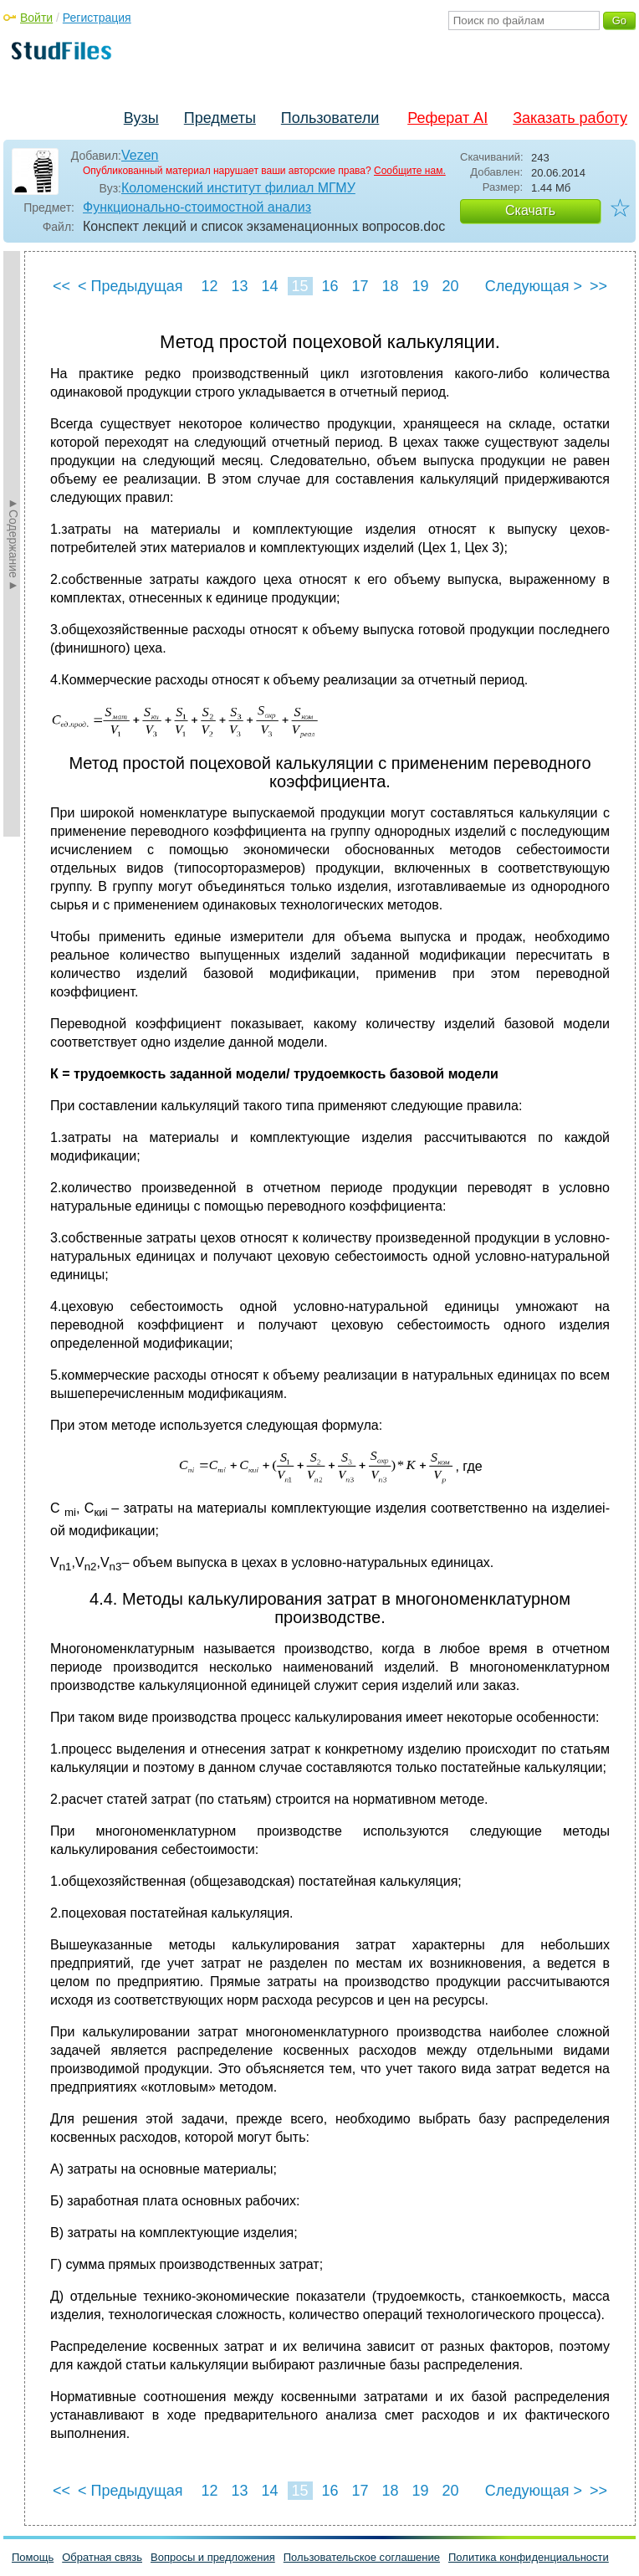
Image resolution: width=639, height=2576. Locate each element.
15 (299, 286)
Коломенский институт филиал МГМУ (238, 188)
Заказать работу (570, 118)
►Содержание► (13, 544)
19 (420, 286)
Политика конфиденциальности (528, 2557)
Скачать (530, 210)
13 (239, 286)
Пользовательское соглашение (362, 2557)
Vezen (139, 155)
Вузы (141, 118)
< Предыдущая (130, 286)
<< (61, 286)
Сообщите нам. (410, 171)
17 (359, 286)
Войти (36, 17)
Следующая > (533, 286)
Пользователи (330, 118)
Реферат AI (447, 118)
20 (450, 286)
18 (389, 286)
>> (598, 286)
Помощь (33, 2557)
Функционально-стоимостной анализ (197, 207)
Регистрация (97, 17)
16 (329, 286)
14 (269, 286)
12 (209, 286)
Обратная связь (102, 2557)
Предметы (220, 118)
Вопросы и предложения (213, 2557)
